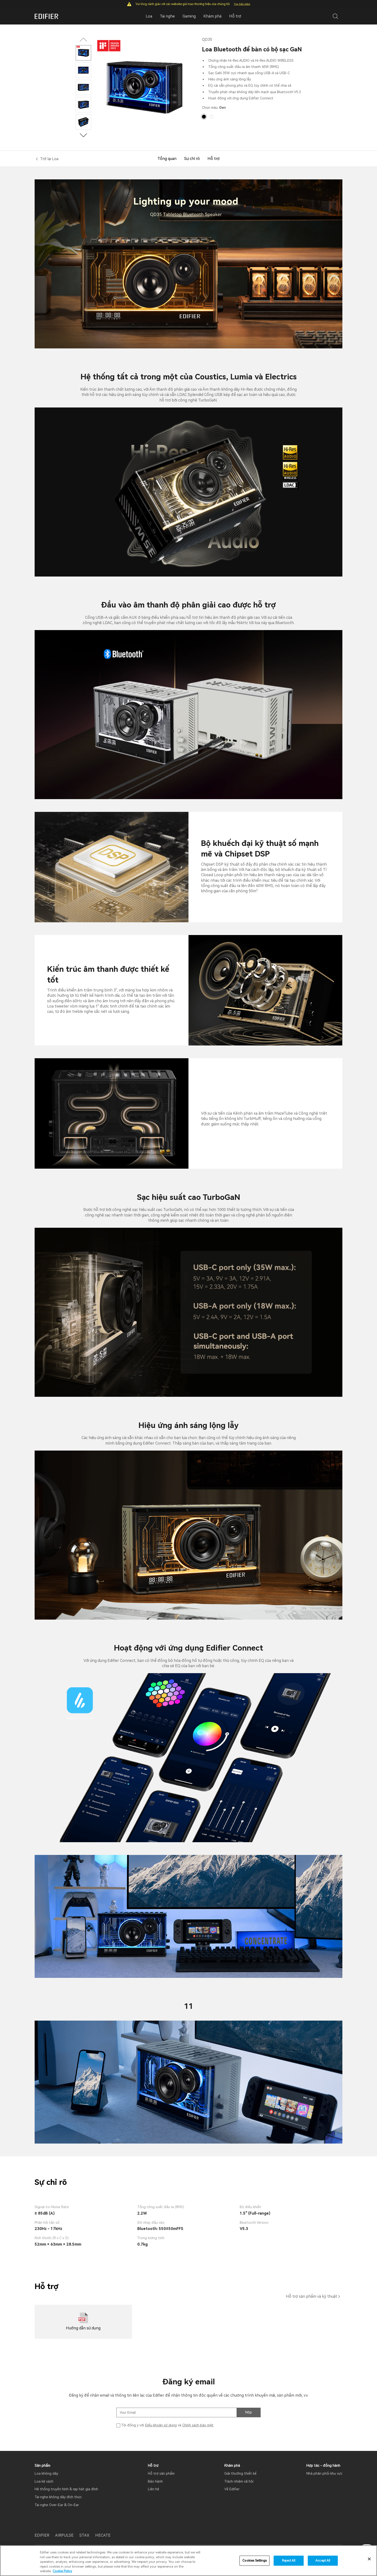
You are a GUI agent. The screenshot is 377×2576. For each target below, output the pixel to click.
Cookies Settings (254, 2560)
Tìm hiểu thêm (242, 4)
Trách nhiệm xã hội (238, 2481)
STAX (84, 2535)
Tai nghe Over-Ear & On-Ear (57, 2505)
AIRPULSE (64, 2535)
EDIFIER (42, 2535)
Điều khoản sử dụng (161, 2425)
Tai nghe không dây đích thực (58, 2497)
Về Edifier (231, 2489)
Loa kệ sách (44, 2481)
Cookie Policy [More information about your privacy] (62, 2571)
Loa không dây (46, 2473)
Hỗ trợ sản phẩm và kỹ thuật (311, 2296)
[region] (188, 2560)
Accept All (322, 2560)
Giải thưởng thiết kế (240, 2473)
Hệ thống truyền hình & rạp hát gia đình (66, 2489)
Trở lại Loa (49, 158)
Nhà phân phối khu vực (324, 2473)
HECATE (103, 2535)
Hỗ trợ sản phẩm (161, 2473)
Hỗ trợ (235, 16)
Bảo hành (155, 2481)
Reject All (288, 2560)
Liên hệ (153, 2489)
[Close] (369, 2559)
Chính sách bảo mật (198, 2425)
